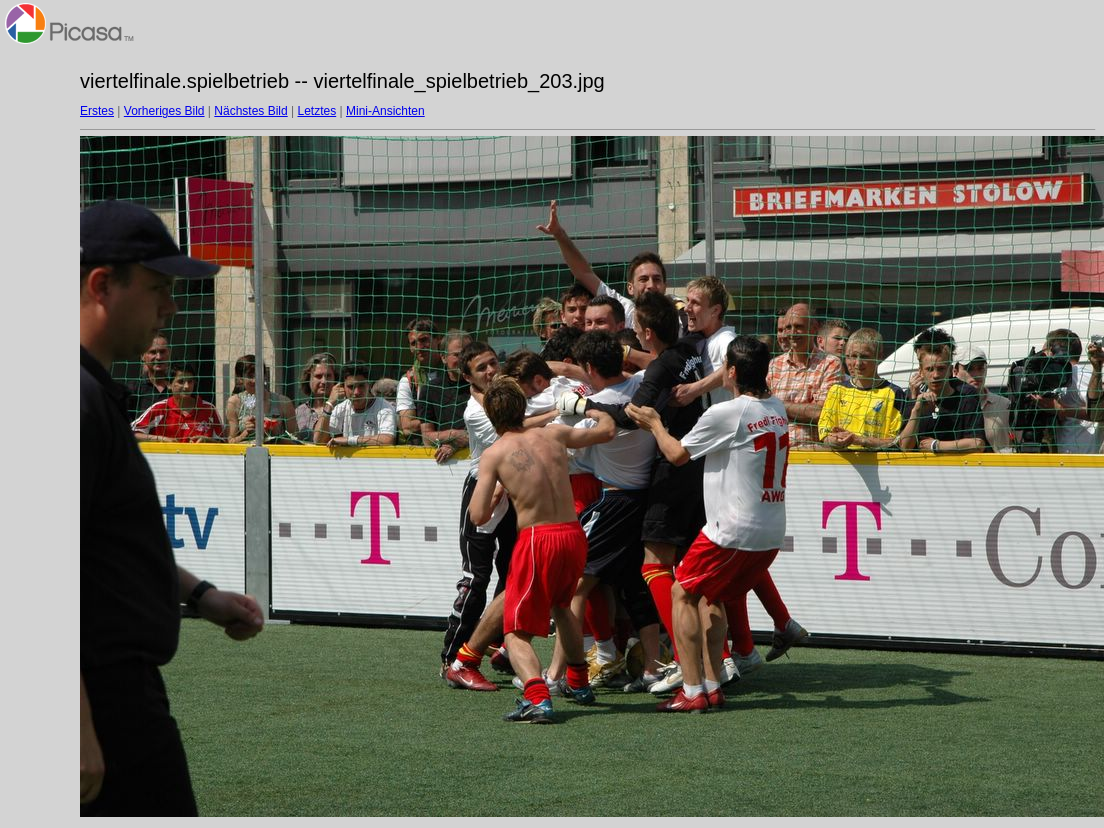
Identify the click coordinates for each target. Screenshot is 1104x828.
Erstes (97, 111)
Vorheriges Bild (164, 111)
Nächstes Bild (250, 111)
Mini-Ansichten (385, 111)
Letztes (317, 111)
